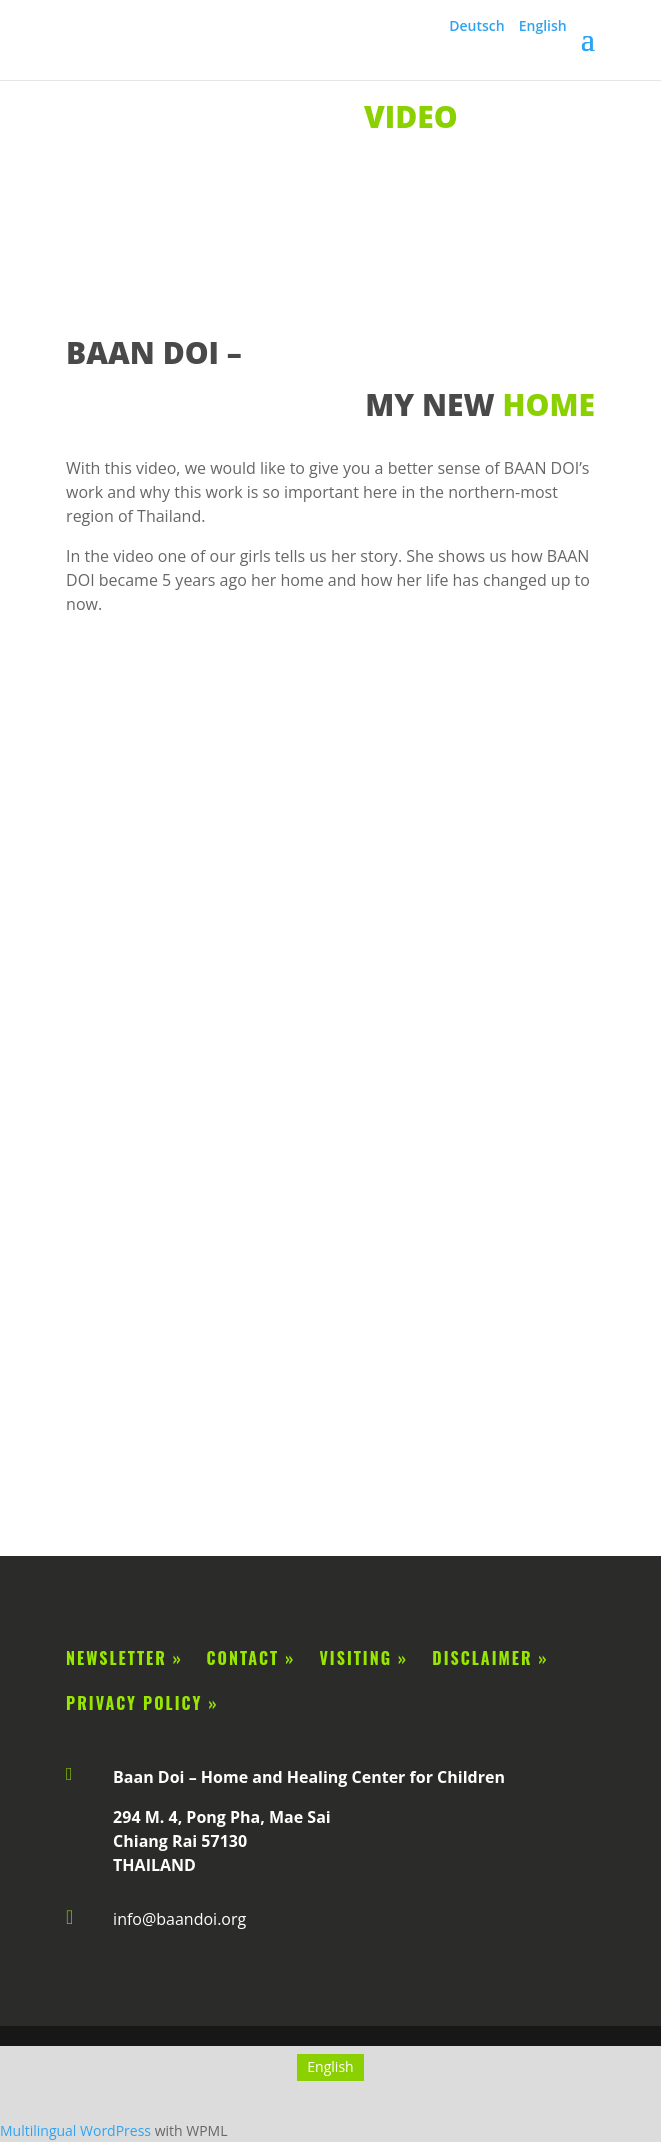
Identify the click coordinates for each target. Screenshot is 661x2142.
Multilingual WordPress (75, 2130)
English (543, 25)
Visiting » (372, 1658)
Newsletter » (124, 1658)
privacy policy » (142, 1703)
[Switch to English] (330, 2067)
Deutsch (476, 25)
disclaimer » (487, 1658)
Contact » (250, 1658)
